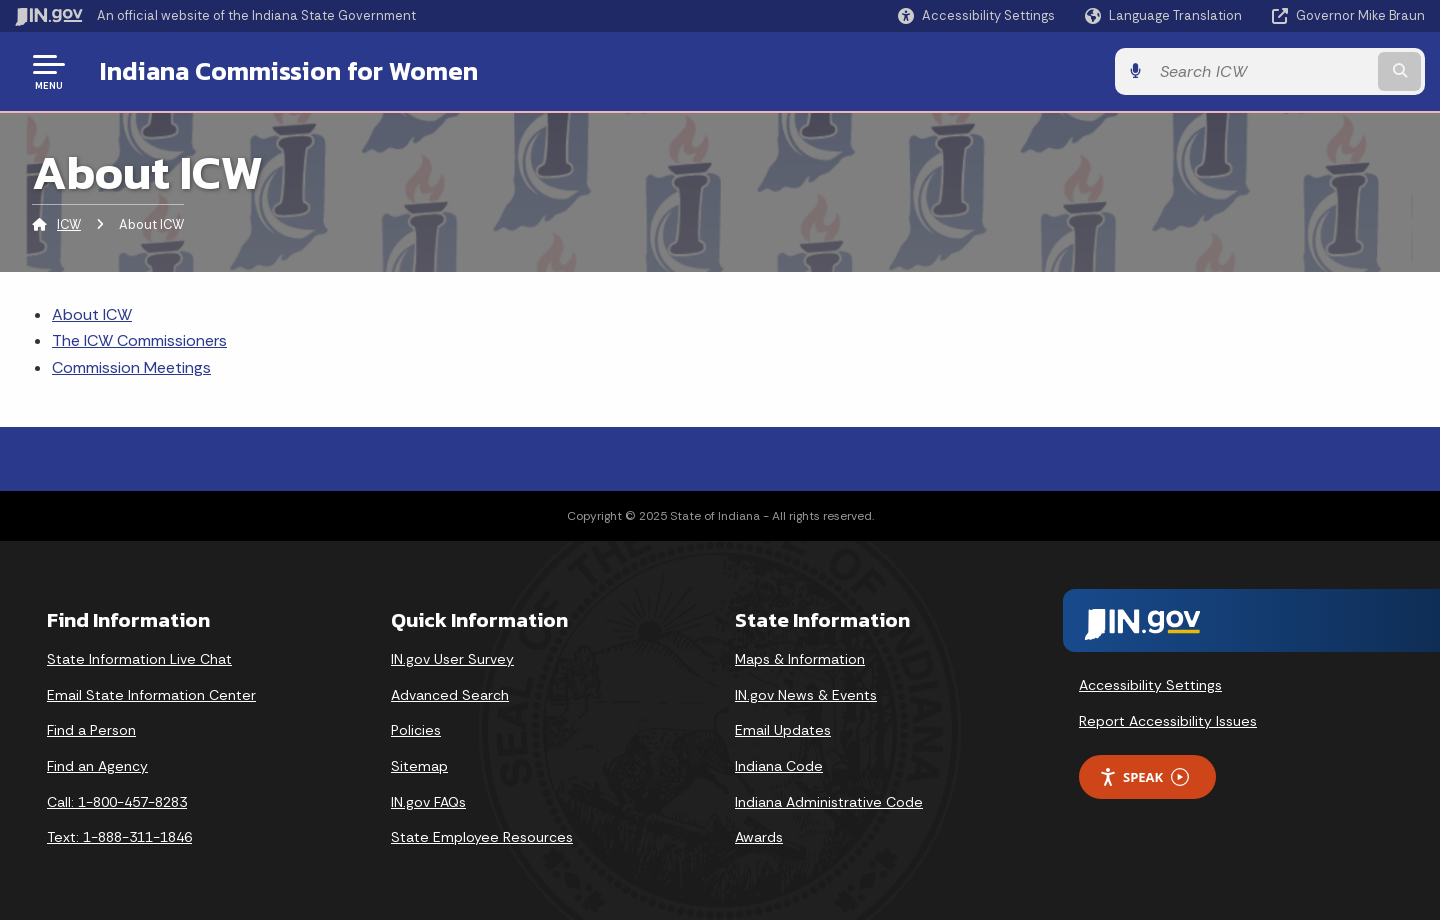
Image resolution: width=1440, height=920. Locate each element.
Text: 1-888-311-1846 (119, 837)
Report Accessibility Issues (1168, 721)
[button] (976, 15)
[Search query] (1262, 71)
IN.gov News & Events (806, 695)
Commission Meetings (131, 367)
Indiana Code (779, 766)
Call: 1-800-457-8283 (117, 802)
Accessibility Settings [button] (1150, 685)
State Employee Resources (482, 837)
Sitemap (419, 766)
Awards (759, 837)
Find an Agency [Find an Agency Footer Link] (97, 766)
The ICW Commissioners (139, 340)
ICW (69, 224)
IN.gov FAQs (428, 802)
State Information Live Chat (139, 659)
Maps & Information (800, 659)
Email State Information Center (151, 695)
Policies (416, 730)
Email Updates (783, 730)
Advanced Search (450, 695)
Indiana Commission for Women (289, 71)
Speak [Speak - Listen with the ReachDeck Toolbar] (1144, 777)
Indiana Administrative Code (829, 802)
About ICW (92, 314)
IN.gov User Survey (452, 659)
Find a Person (91, 730)
